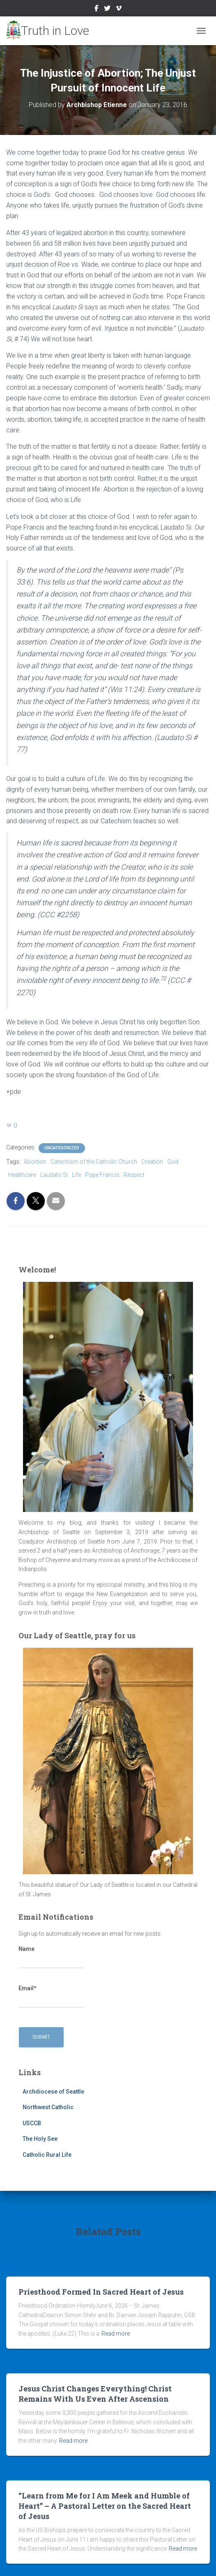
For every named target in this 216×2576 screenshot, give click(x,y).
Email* (51, 1996)
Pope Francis (102, 1175)
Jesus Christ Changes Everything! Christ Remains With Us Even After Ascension (95, 2394)
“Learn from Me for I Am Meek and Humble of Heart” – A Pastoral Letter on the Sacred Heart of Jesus (104, 2506)
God (172, 1161)
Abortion (35, 1161)
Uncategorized (61, 1148)
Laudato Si (54, 1175)
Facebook (96, 9)
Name (51, 1957)
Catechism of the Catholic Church (94, 1161)
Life (76, 1175)
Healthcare (22, 1175)
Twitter (107, 9)
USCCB (32, 2123)
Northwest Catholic (48, 2107)
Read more (115, 2333)
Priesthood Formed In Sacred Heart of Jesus (101, 2292)
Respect (134, 1175)
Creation (152, 1161)
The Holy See (40, 2138)
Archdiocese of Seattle (53, 2091)
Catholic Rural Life (47, 2154)
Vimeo (119, 9)
